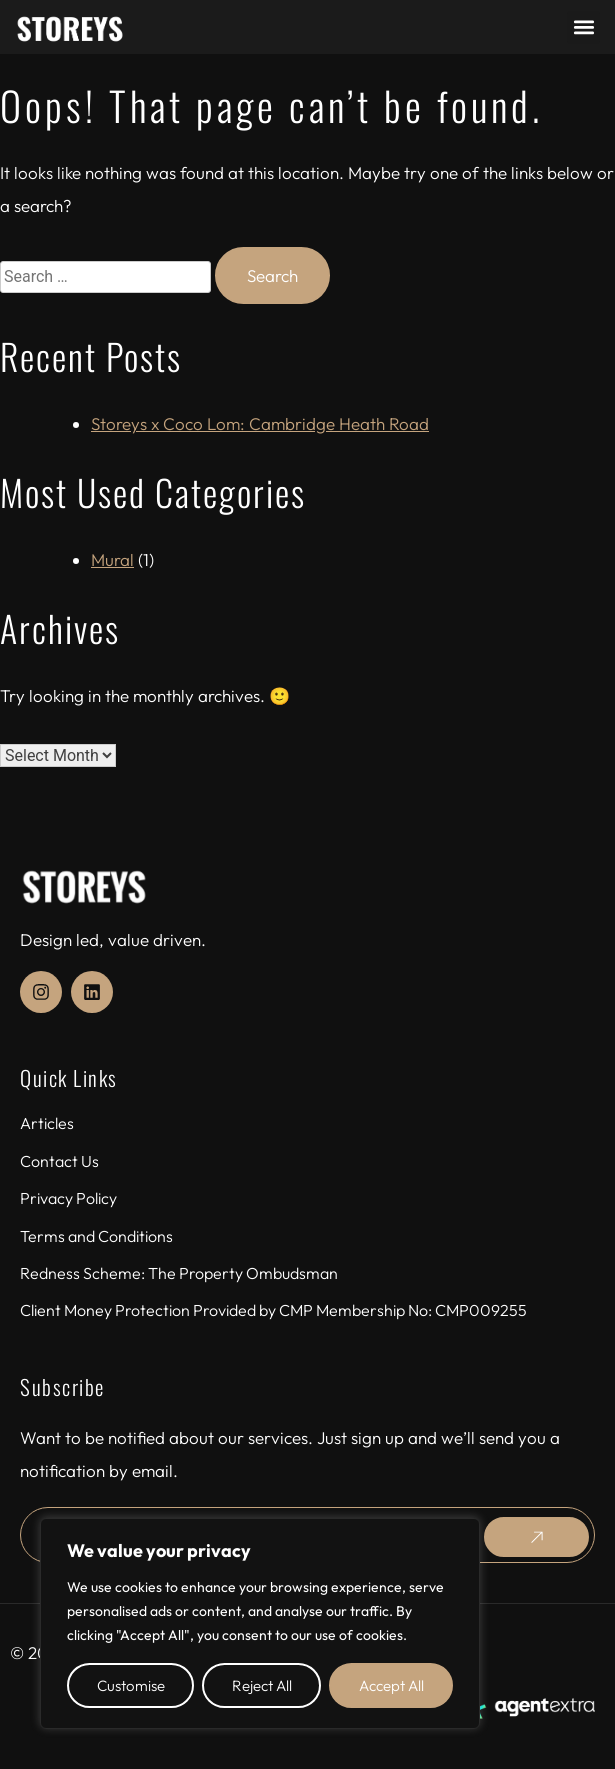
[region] (260, 1623)
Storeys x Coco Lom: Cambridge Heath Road (260, 423)
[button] (583, 27)
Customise (131, 1685)
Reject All (262, 1685)
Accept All (391, 1685)
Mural (112, 559)
